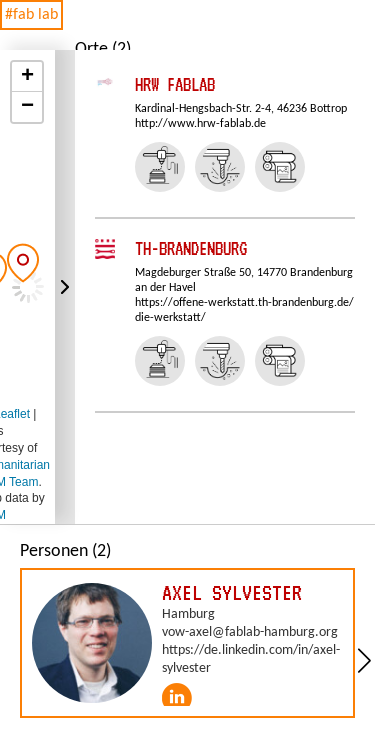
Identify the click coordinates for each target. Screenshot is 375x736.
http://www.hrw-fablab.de (200, 124)
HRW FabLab (175, 84)
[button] (23, 263)
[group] (187, 643)
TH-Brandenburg (191, 248)
